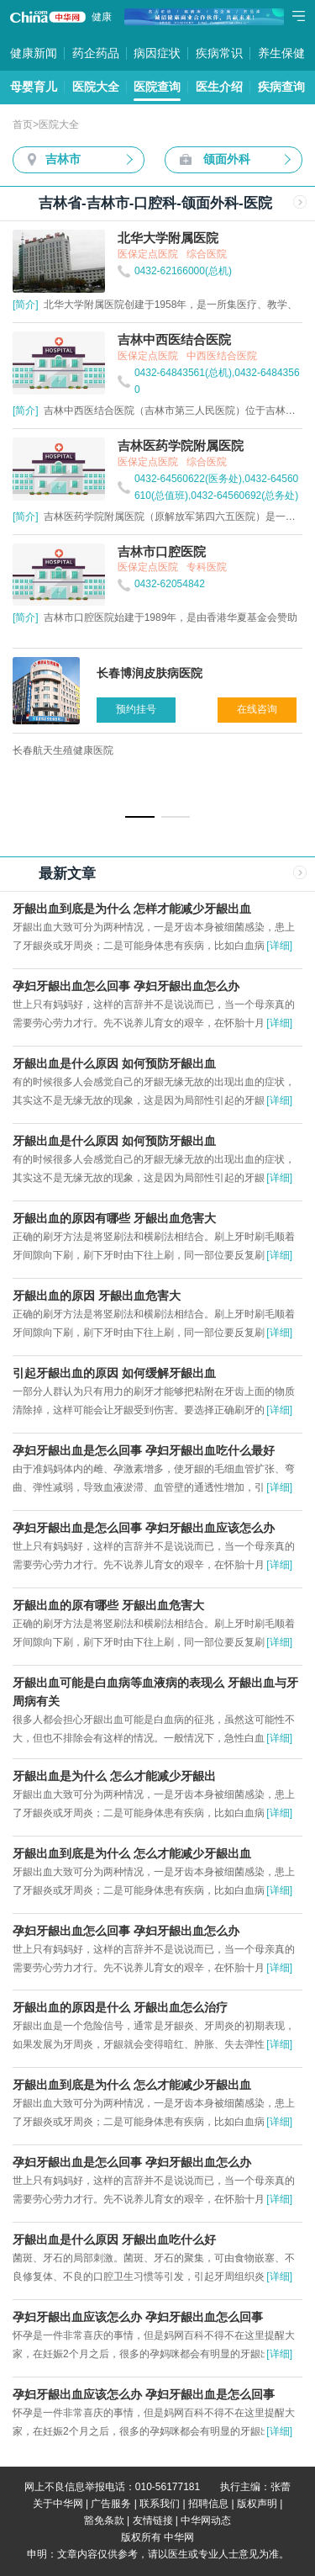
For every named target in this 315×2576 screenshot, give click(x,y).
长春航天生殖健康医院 (63, 750)
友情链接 (153, 2520)
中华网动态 (206, 2520)
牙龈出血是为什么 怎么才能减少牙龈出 (114, 1776)
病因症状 (157, 53)
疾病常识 (219, 53)
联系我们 (159, 2504)
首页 (23, 124)
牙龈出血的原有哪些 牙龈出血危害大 (108, 1605)
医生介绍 (219, 86)
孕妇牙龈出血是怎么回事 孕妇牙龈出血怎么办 (132, 2162)
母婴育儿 (33, 86)
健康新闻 (33, 53)
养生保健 (281, 53)
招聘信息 (208, 2504)
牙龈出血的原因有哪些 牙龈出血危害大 (114, 1218)
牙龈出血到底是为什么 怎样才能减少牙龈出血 (132, 908)
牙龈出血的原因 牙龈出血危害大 (97, 1295)
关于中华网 (58, 2504)
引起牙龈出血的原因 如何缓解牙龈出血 (114, 1373)
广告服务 (111, 2504)
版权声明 (257, 2504)
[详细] (279, 945)
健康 (102, 17)
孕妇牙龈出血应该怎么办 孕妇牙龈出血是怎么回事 (144, 2394)
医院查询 (157, 86)
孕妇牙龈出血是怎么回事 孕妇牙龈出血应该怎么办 (144, 1527)
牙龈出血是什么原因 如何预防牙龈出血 (114, 1063)
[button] (140, 817)
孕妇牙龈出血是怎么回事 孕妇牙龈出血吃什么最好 (144, 1450)
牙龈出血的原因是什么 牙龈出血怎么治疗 (120, 2007)
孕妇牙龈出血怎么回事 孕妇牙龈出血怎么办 (126, 986)
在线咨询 (257, 709)
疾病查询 (281, 86)
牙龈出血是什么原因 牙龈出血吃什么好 (114, 2239)
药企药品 (95, 53)
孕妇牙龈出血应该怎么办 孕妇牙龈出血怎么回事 (138, 2317)
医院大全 (95, 86)
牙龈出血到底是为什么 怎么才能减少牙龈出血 (132, 1853)
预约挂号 (136, 709)
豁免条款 (104, 2520)
